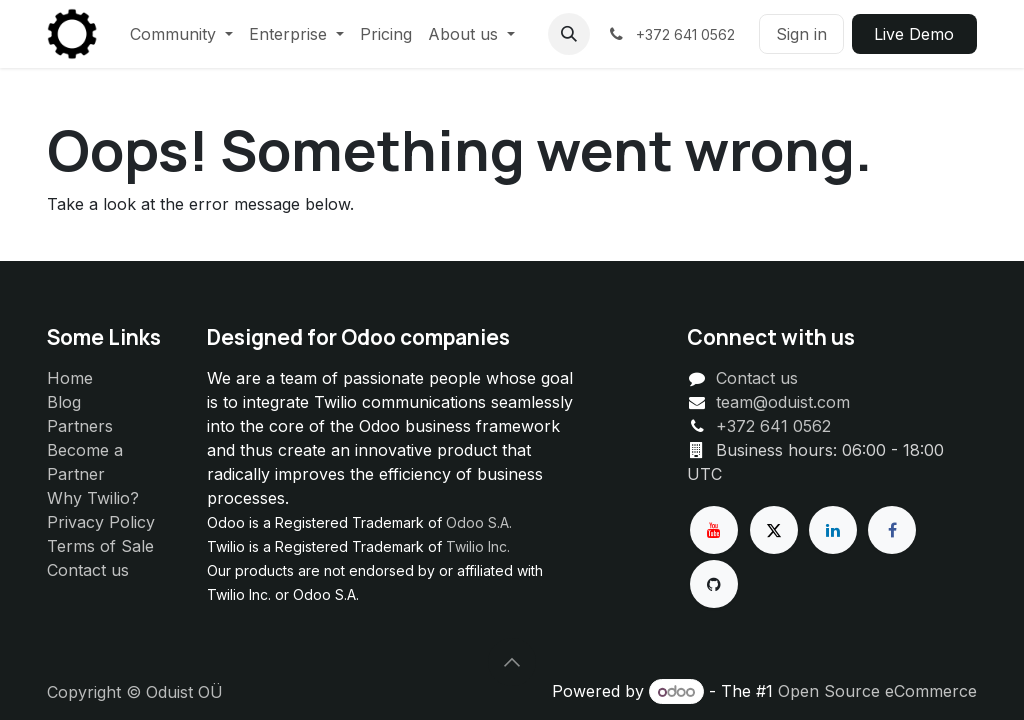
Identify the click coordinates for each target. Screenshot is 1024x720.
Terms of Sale (100, 546)
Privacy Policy (101, 522)
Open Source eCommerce (877, 691)
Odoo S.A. (479, 522)
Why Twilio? (93, 498)
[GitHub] (714, 584)
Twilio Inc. (478, 546)
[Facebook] (892, 530)
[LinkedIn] (833, 530)
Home (70, 378)
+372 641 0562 (773, 426)
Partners (80, 426)
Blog (64, 402)
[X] (774, 530)
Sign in (801, 34)
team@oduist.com (783, 402)
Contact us (88, 570)
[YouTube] (714, 530)
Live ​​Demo (914, 34)
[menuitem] (181, 34)
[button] (569, 34)
